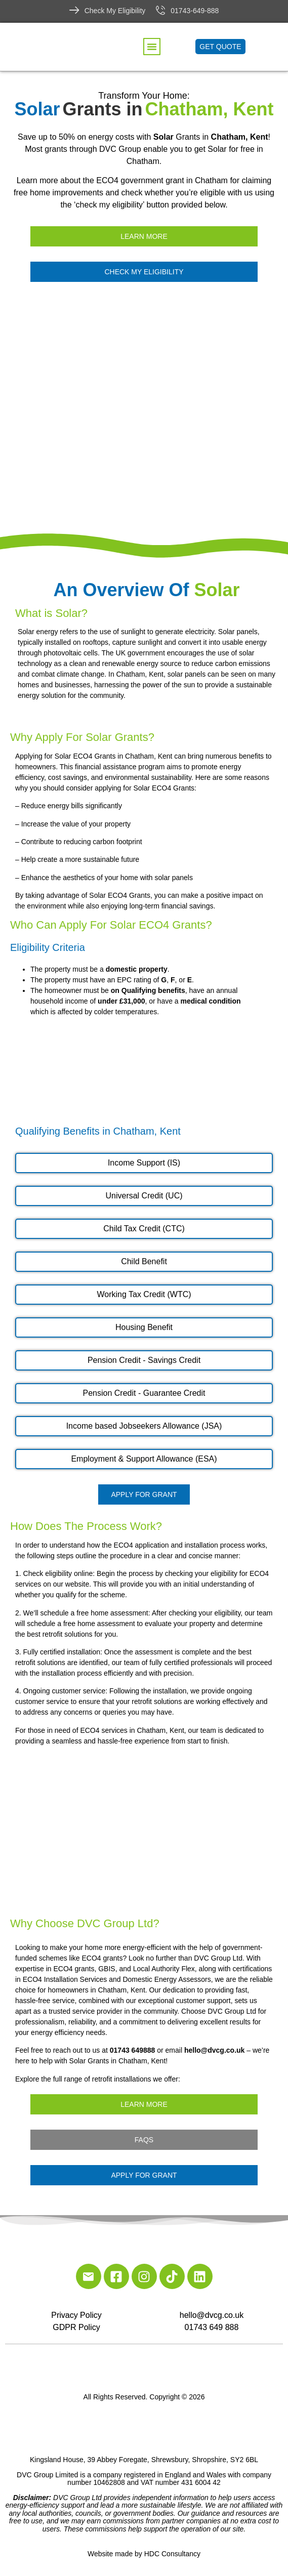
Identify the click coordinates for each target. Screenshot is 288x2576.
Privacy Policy (76, 2315)
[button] (151, 46)
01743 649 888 (212, 2327)
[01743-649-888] (160, 10)
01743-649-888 (195, 11)
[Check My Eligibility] (74, 10)
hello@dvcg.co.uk (212, 2315)
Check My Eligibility (115, 11)
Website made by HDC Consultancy (144, 2554)
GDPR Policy (76, 2327)
